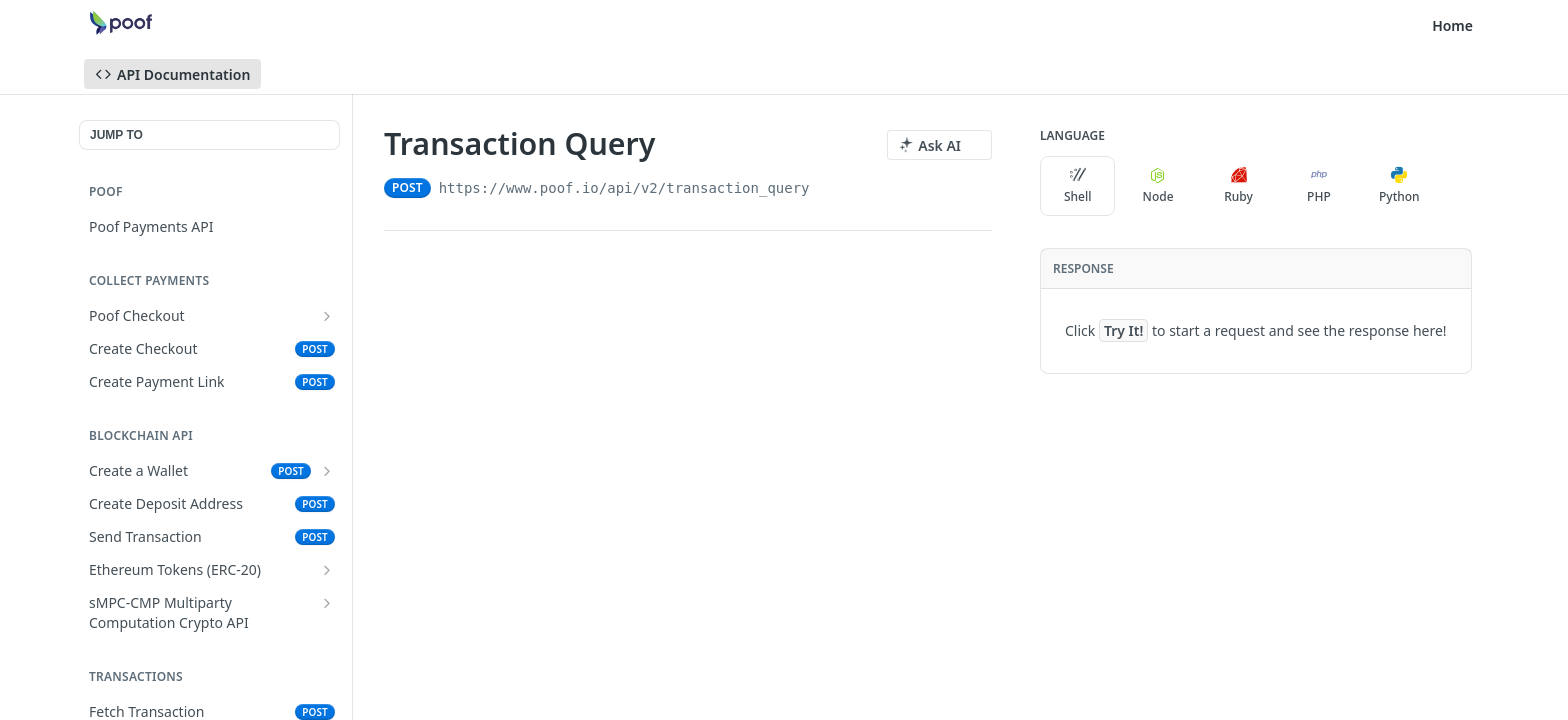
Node (1158, 186)
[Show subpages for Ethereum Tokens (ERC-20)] (327, 570)
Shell (1078, 186)
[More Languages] (1457, 186)
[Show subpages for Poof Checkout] (327, 316)
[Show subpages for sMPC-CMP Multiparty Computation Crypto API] (327, 603)
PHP (1319, 186)
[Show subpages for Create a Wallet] (327, 471)
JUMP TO (116, 135)
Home (1452, 25)
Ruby (1238, 186)
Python (1399, 186)
